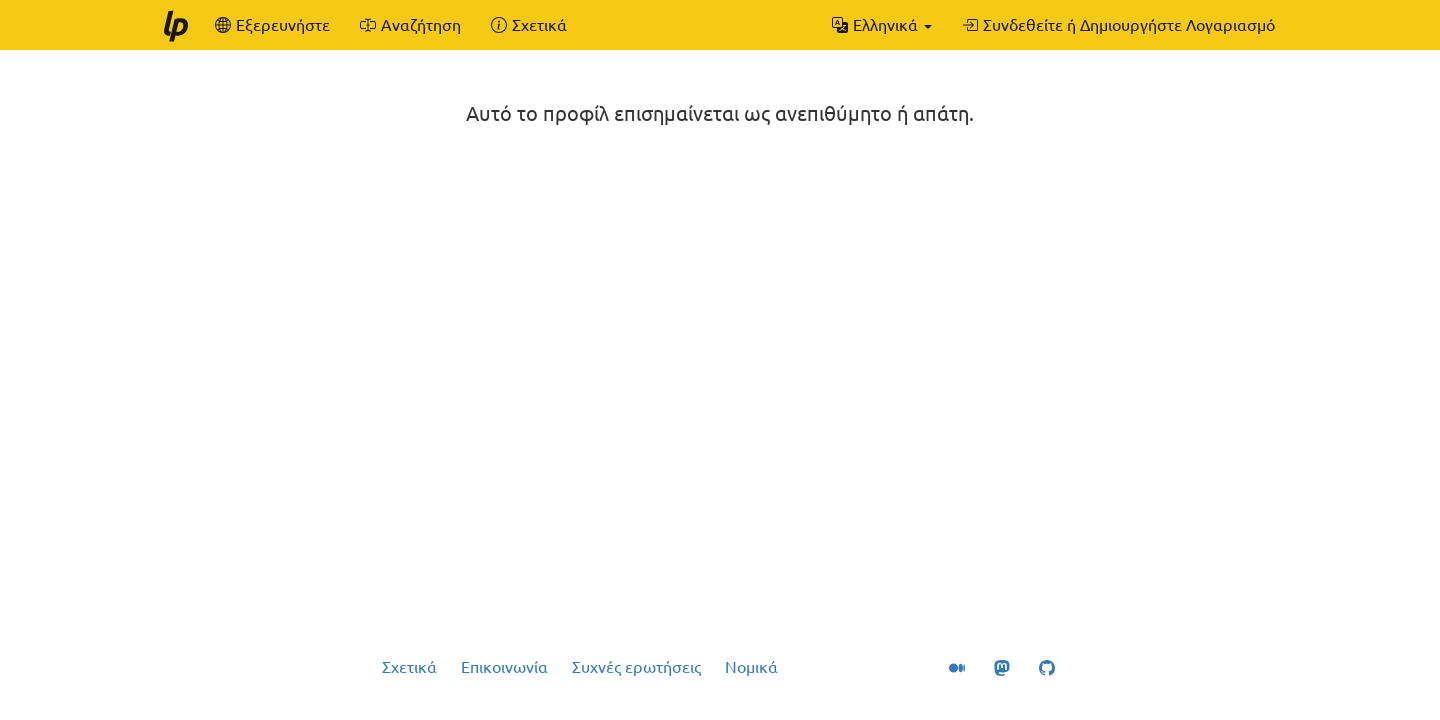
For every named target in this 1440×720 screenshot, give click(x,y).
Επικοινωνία (504, 667)
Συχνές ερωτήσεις (636, 667)
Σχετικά (409, 667)
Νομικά (751, 667)
